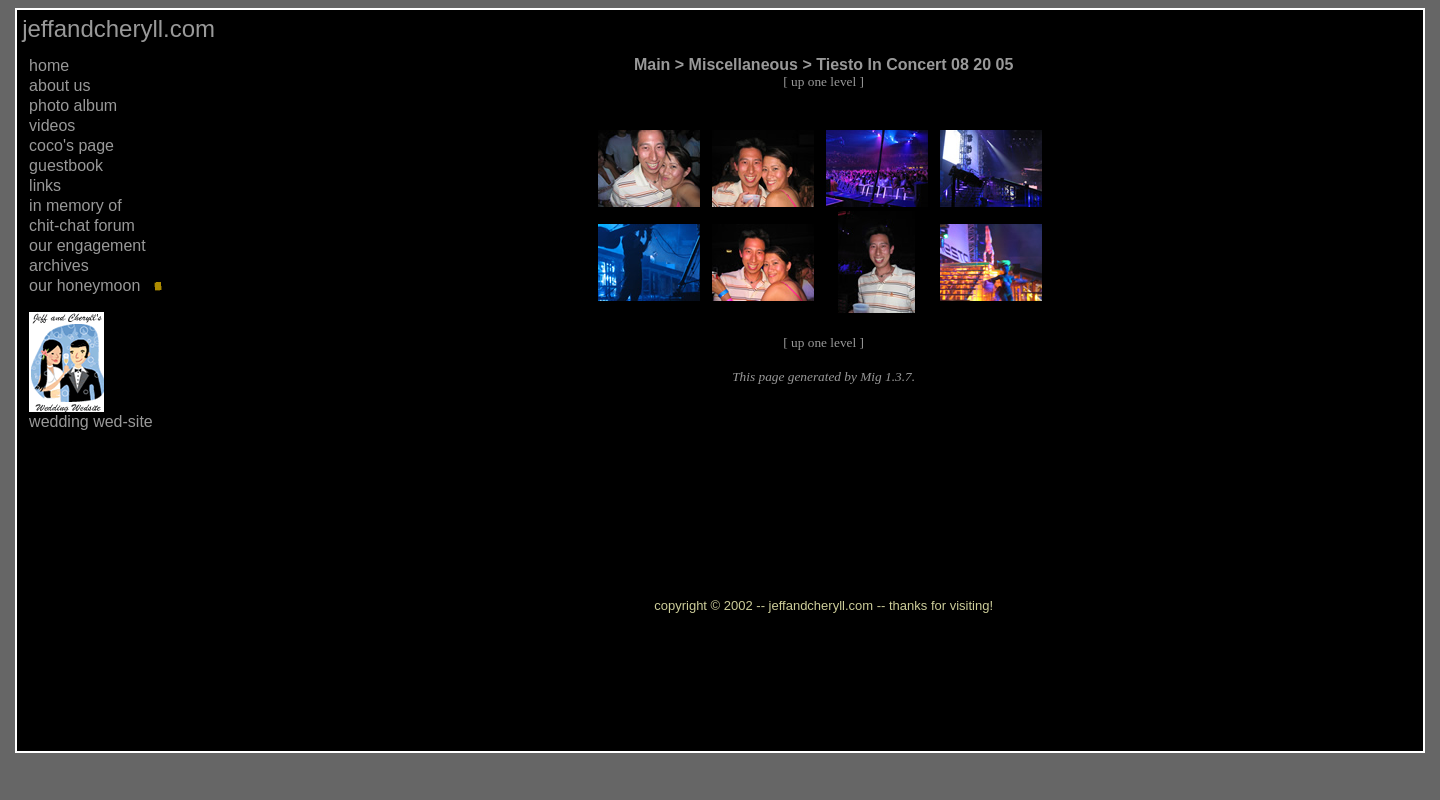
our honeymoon (84, 285)
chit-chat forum (82, 225)
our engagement (87, 245)
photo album (73, 105)
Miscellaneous (743, 64)
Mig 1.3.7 (885, 376)
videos (52, 125)
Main (652, 64)
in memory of (75, 205)
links (45, 185)
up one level (823, 81)
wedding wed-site (91, 421)
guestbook (66, 165)
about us (59, 85)
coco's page (71, 145)
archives (59, 265)
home (49, 65)
